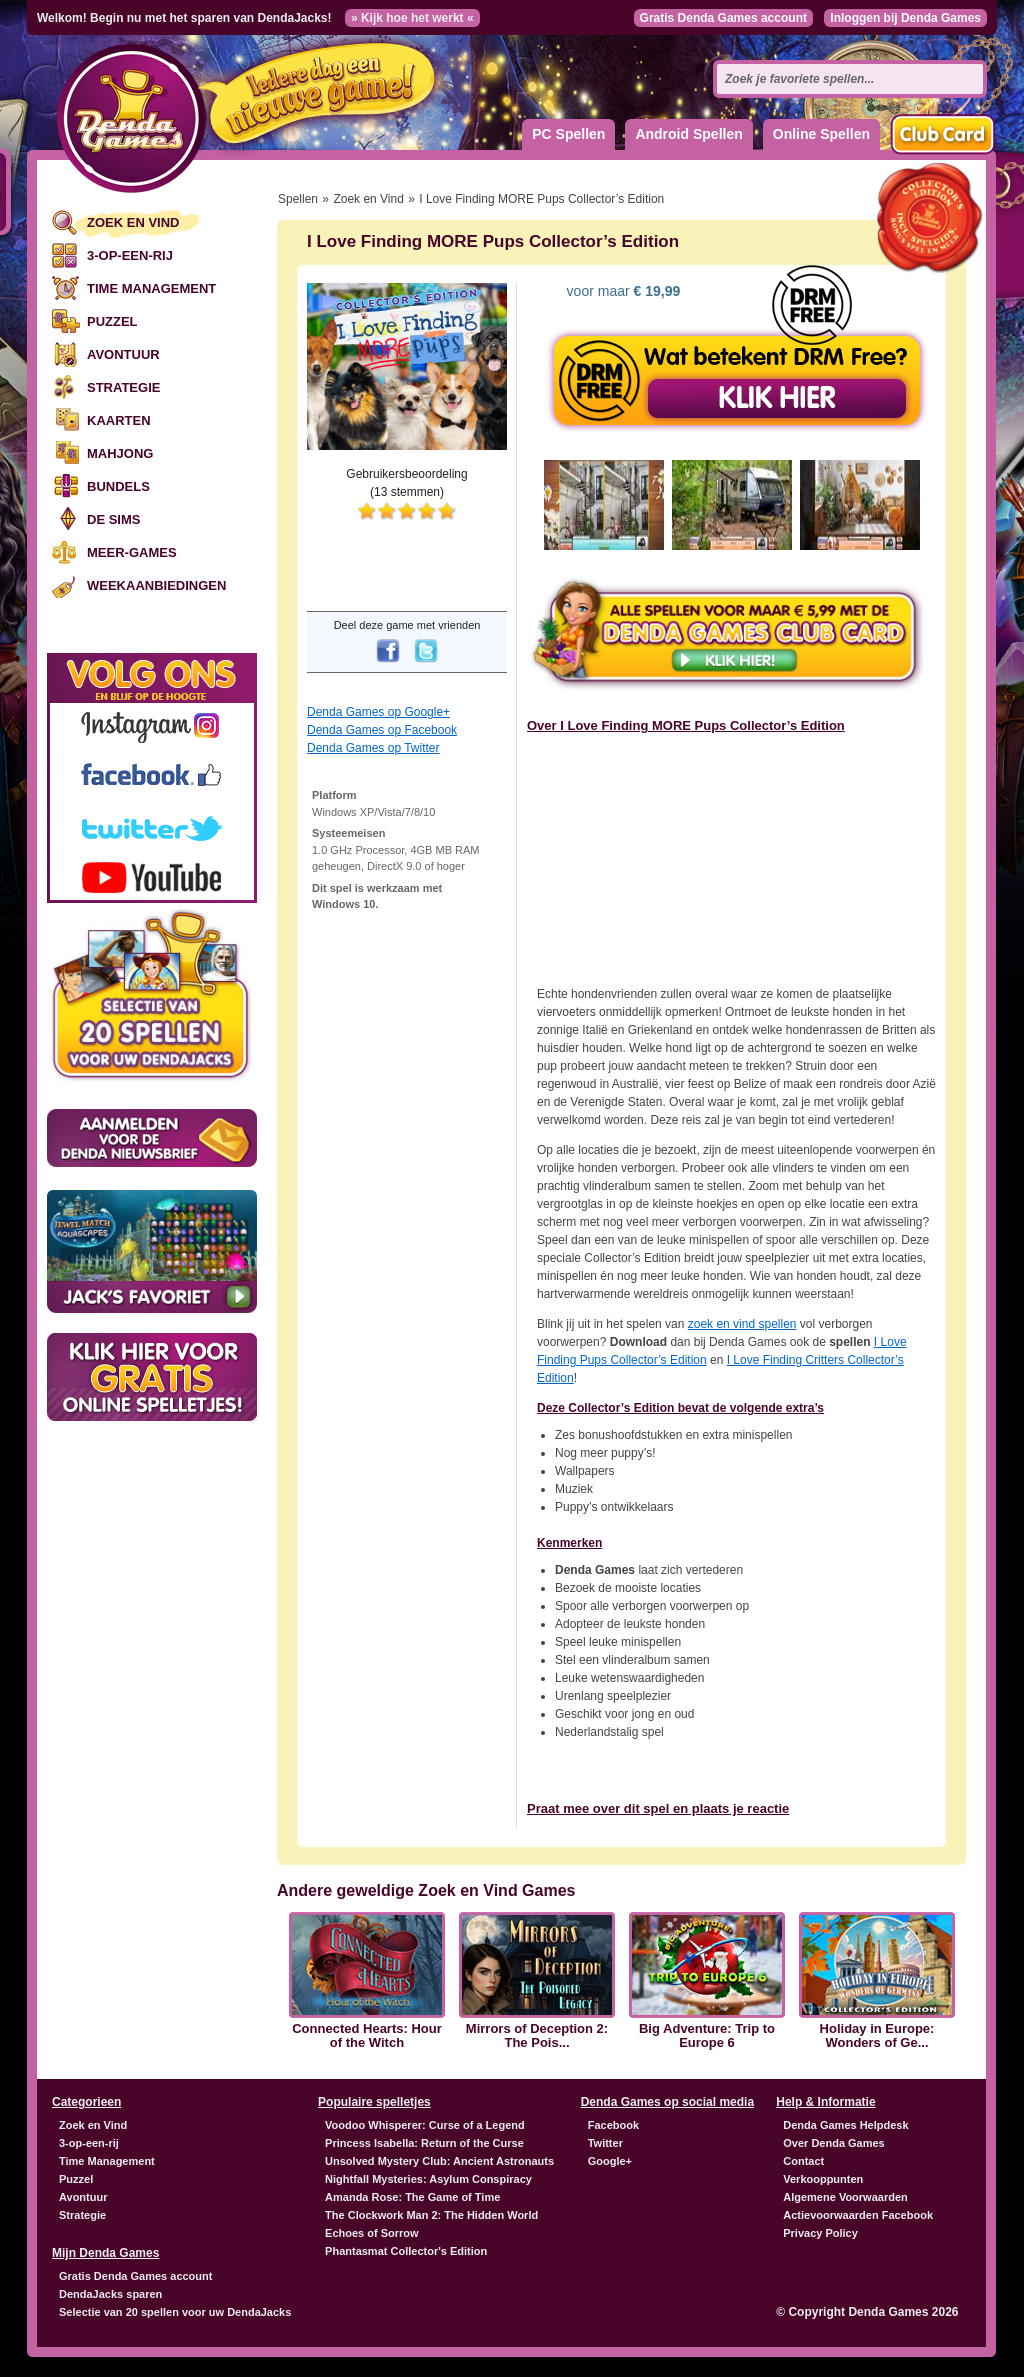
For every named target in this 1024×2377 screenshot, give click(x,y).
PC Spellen (568, 134)
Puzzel (112, 321)
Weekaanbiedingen (156, 585)
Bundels (118, 486)
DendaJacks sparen (110, 2294)
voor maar (622, 291)
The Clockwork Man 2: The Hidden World (431, 2215)
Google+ (610, 2161)
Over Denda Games (834, 2143)
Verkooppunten (823, 2179)
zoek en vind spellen (742, 1324)
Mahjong (120, 453)
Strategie (123, 387)
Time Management (151, 288)
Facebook (613, 2125)
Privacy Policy (820, 2233)
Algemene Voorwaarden (845, 2197)
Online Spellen (821, 134)
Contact (803, 2161)
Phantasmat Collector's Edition (406, 2251)
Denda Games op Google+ (378, 712)
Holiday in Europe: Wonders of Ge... (877, 2036)
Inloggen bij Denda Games (905, 18)
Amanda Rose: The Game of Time (412, 2197)
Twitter (605, 2143)
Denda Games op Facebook (382, 730)
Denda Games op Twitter (373, 748)
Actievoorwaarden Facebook (858, 2215)
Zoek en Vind (133, 222)
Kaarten (119, 420)
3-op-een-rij (130, 255)
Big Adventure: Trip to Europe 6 (707, 2036)
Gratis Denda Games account (723, 18)
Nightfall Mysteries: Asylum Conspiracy (428, 2179)
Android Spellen (688, 134)
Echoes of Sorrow (372, 2233)
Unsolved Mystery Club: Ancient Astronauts (439, 2161)
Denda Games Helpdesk (845, 2125)
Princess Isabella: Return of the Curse (424, 2143)
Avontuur (123, 354)
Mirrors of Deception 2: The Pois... (537, 2036)
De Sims (113, 519)
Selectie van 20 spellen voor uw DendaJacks (175, 2312)
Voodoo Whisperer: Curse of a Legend (425, 2125)
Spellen (298, 199)
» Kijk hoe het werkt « (412, 18)
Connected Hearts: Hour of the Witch (367, 2036)
